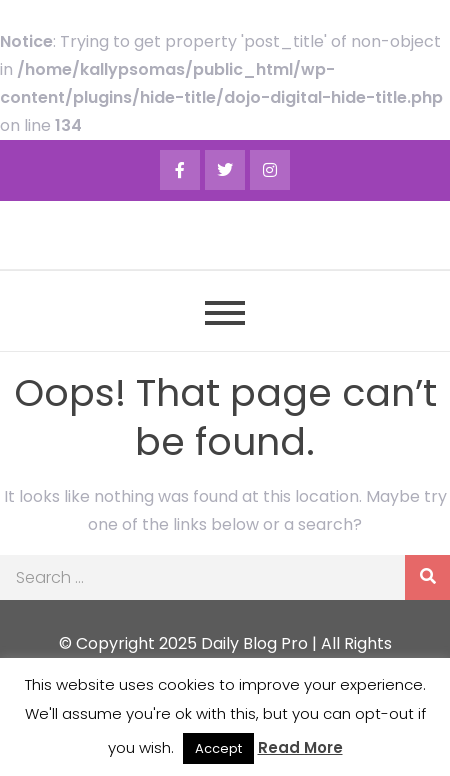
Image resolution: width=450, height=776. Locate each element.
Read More (300, 747)
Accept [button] (218, 748)
